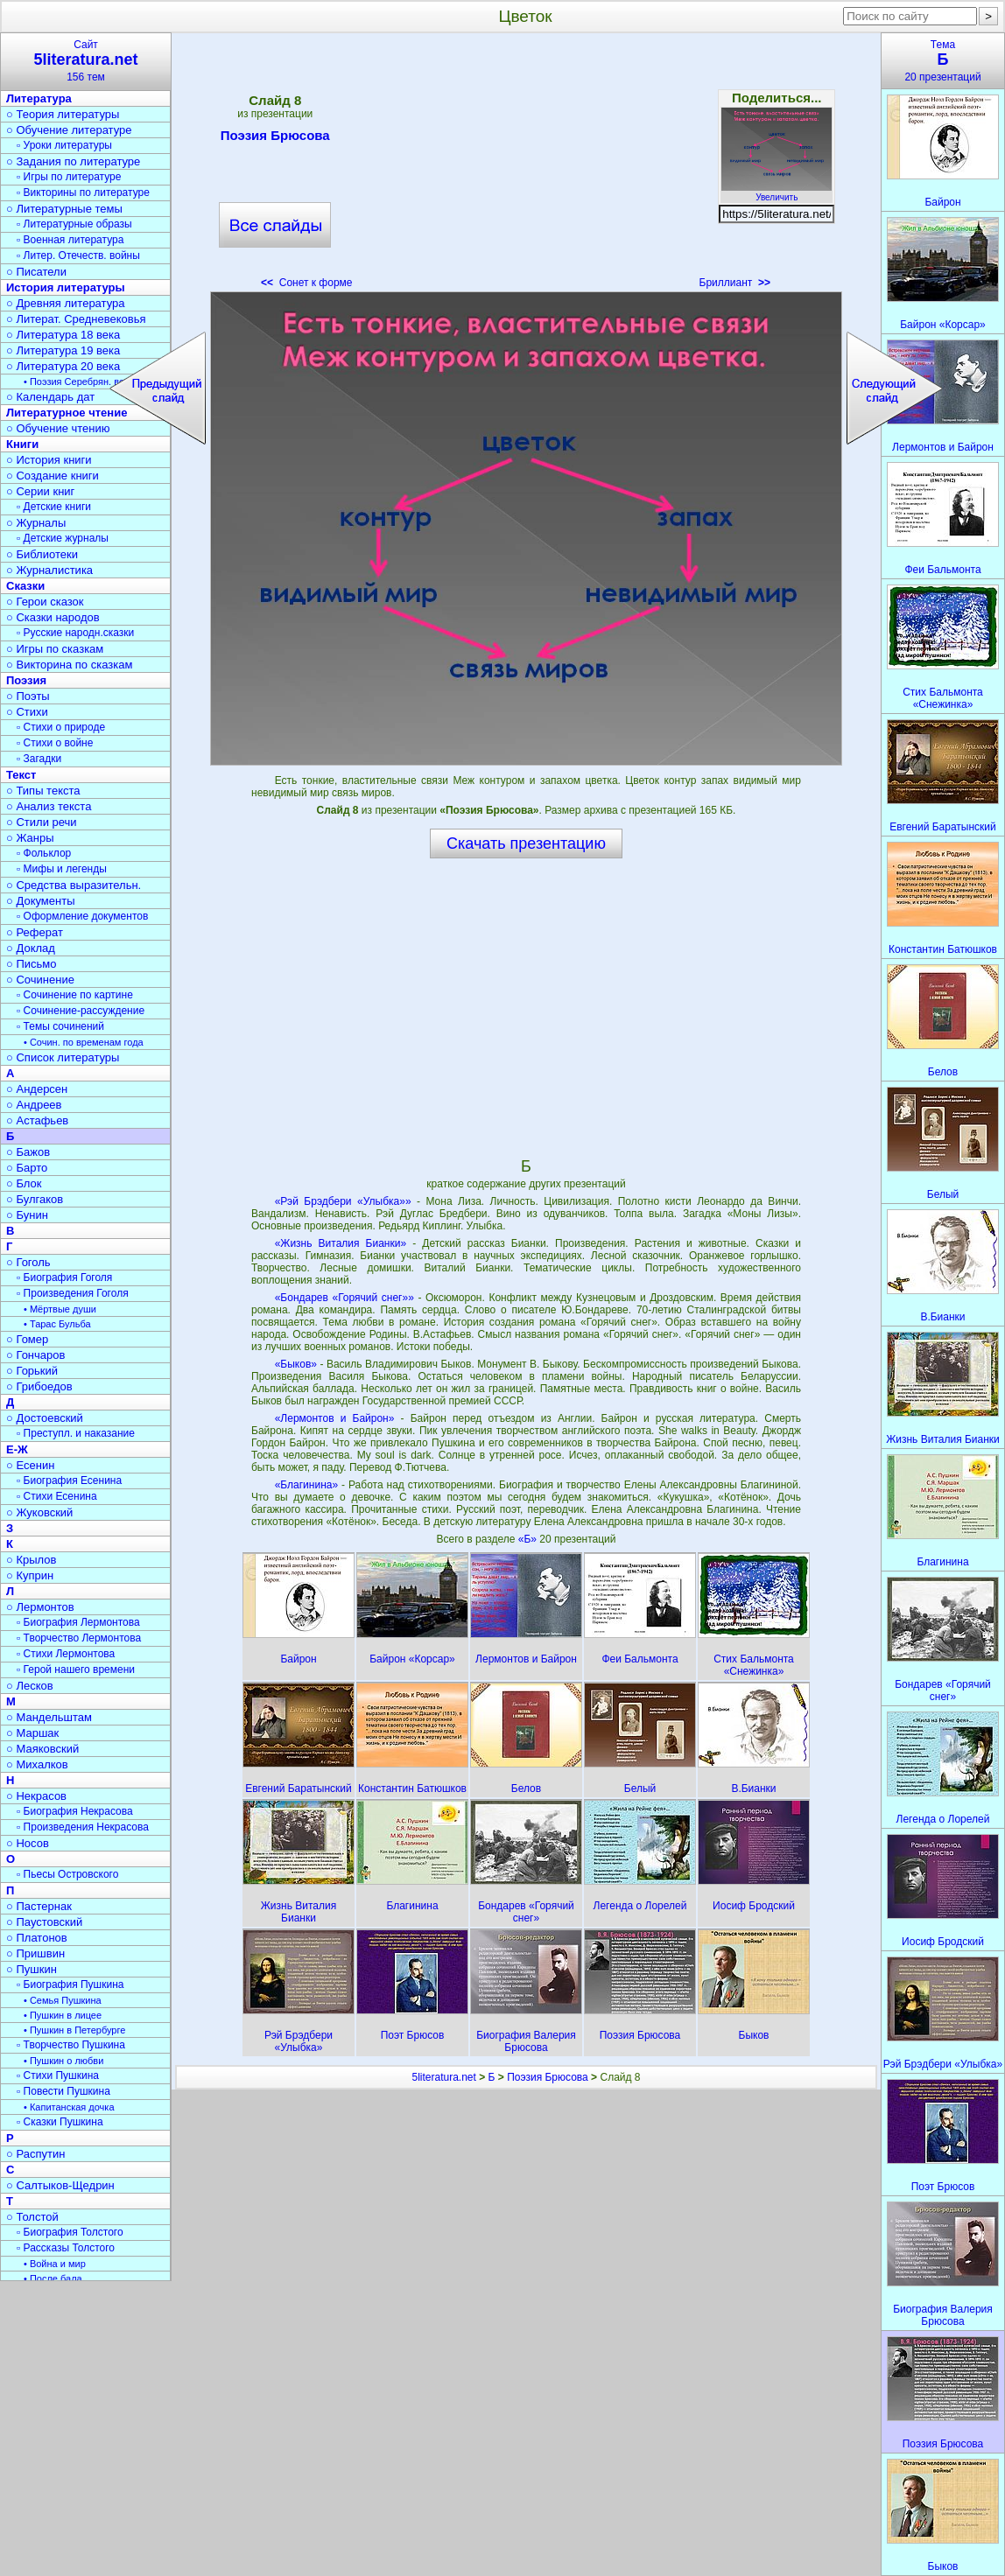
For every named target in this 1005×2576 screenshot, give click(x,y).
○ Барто (26, 1167)
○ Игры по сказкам (54, 648)
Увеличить (776, 192)
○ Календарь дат (50, 396)
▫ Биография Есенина (69, 1480)
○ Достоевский (44, 1417)
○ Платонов (36, 1937)
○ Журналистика (49, 570)
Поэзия (26, 680)
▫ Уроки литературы (64, 145)
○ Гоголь (28, 1262)
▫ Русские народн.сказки (75, 632)
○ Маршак (32, 1733)
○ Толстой (32, 2216)
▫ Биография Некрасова (75, 1811)
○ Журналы (36, 522)
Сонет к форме (306, 282)
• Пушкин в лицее (63, 2015)
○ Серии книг (40, 491)
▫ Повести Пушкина (63, 2091)
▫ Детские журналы (63, 538)
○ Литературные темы (64, 208)
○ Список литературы (62, 1057)
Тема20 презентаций (943, 60)
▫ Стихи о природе (61, 727)
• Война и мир (55, 2263)
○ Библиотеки (42, 554)
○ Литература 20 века (63, 366)
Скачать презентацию (526, 843)
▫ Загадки (39, 758)
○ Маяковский (42, 1748)
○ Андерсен (36, 1089)
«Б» (529, 1539)
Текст (21, 774)
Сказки (25, 585)
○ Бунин (27, 1215)
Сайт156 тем (86, 60)
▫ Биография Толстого (70, 2232)
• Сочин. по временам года (84, 1042)
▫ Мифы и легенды (62, 869)
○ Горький (32, 1370)
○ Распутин (35, 2153)
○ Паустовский (44, 1921)
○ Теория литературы (62, 114)
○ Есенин (30, 1465)
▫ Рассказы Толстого (66, 2248)
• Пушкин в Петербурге (74, 2030)
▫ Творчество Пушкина (71, 2045)
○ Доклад (30, 948)
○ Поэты (28, 696)
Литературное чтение (66, 412)
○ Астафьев (37, 1120)
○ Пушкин (31, 1969)
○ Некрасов (36, 1795)
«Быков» (296, 1364)
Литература (39, 98)
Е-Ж (17, 1449)
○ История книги (49, 459)
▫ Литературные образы (74, 224)
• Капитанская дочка (69, 2107)
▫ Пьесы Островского (67, 1874)
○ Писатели (36, 271)
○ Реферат (34, 932)
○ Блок (24, 1183)
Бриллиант (734, 282)
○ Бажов (28, 1151)
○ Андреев (34, 1104)
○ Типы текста (43, 790)
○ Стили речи (41, 822)
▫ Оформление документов (82, 916)
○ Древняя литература (65, 303)
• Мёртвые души (60, 1309)
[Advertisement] (526, 166)
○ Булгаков (34, 1199)
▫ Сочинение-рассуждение (80, 1010)
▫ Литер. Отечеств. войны (78, 255)
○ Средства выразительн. (73, 885)
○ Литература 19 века (63, 350)
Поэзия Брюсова (275, 138)
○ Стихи (27, 711)
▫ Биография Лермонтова (78, 1622)
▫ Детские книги (54, 506)
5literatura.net (443, 2077)
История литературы (65, 287)
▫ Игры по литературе (69, 177)
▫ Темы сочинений (60, 1026)
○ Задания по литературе (73, 161)
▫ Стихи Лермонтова (66, 1654)
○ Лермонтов (40, 1607)
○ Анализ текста (48, 806)
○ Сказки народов (53, 617)
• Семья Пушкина (63, 2000)
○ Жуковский (39, 1512)
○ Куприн (29, 1575)
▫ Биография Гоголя (64, 1277)
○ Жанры (30, 837)
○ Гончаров (35, 1355)
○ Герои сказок (45, 601)
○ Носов (27, 1843)
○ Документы (40, 900)
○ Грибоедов (39, 1386)
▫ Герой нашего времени (76, 1669)
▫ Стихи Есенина (57, 1496)
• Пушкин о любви (63, 2060)
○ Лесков (29, 1685)
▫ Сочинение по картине (75, 995)
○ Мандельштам (49, 1717)
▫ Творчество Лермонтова (79, 1638)
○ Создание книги (52, 475)
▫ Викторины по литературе (83, 192)
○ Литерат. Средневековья (76, 319)
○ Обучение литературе (69, 129)
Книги (22, 444)
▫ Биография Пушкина (70, 1984)
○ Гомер (27, 1339)
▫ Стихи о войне (55, 743)
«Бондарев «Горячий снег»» (344, 1298)
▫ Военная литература (70, 240)
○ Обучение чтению (58, 428)
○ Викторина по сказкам (69, 664)
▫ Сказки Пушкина (60, 2122)
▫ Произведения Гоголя (73, 1293)
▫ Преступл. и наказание (76, 1433)
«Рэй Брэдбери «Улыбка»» (343, 1201)
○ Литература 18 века (63, 334)
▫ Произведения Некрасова (83, 1827)
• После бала (53, 2278)
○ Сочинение (40, 979)
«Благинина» (306, 1485)
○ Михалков (37, 1764)
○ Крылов (31, 1559)
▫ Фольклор (44, 853)
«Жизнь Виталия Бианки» (340, 1243)
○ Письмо (31, 963)
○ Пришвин (35, 1953)
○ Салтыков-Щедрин (60, 2185)
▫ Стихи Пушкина (58, 2075)
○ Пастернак (39, 1906)
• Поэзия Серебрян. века (79, 381)
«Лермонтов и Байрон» (335, 1418)
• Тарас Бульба (57, 1324)
